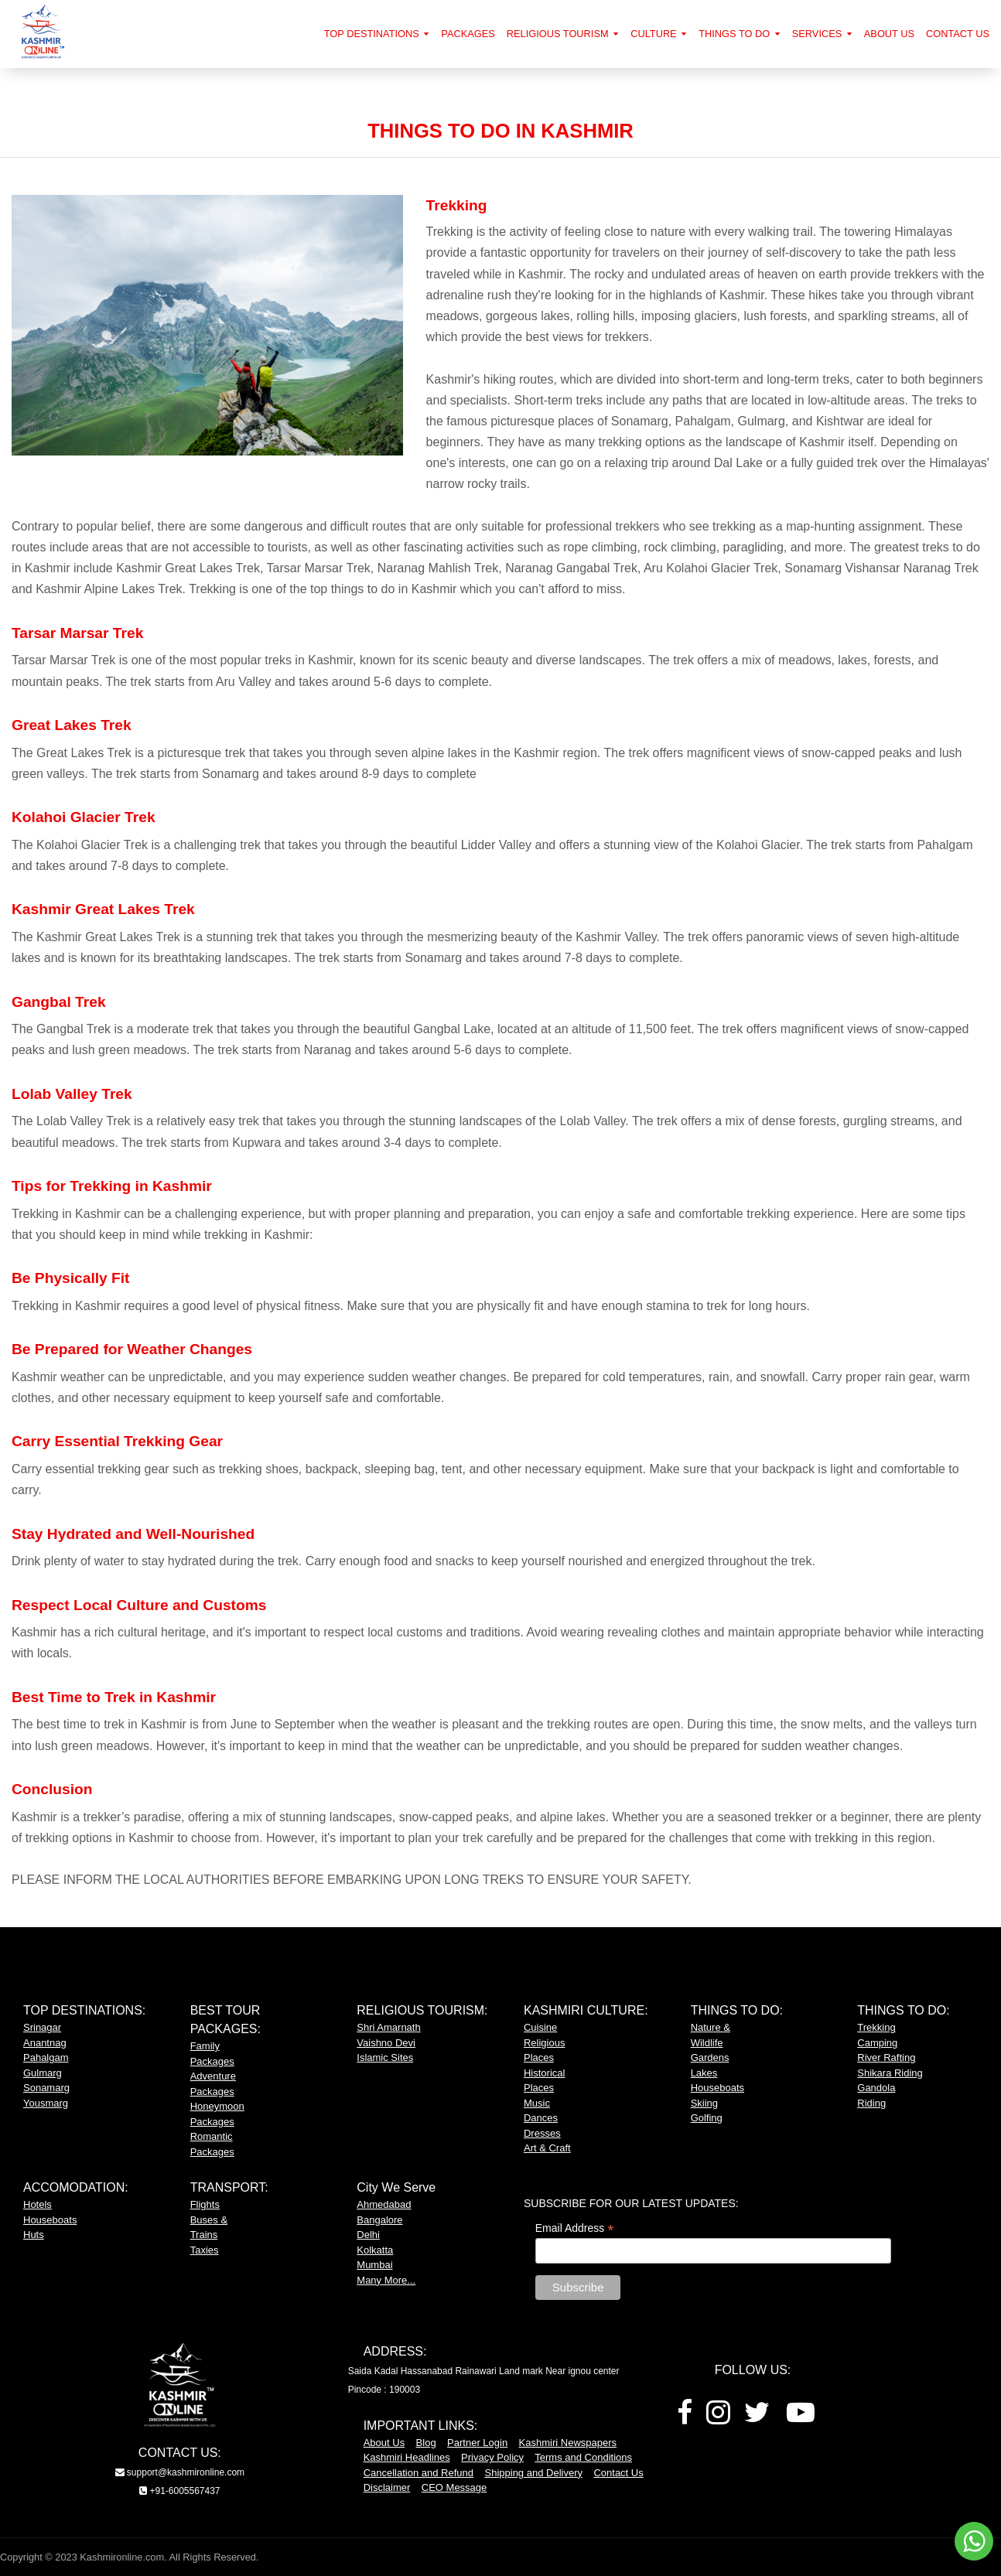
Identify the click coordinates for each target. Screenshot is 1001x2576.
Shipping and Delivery (533, 2473)
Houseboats (717, 2087)
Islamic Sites (385, 2057)
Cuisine (540, 2027)
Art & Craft (547, 2148)
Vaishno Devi (386, 2043)
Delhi (368, 2234)
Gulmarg (42, 2073)
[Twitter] (757, 2417)
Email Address (574, 2228)
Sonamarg (46, 2087)
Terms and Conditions (583, 2457)
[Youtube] (801, 2417)
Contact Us (618, 2473)
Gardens (710, 2057)
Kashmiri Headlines (407, 2457)
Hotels (37, 2204)
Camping (877, 2043)
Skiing (704, 2103)
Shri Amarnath (388, 2027)
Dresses (542, 2133)
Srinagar (42, 2027)
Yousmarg (45, 2103)
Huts (33, 2234)
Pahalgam (46, 2057)
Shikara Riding (890, 2073)
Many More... (386, 2280)
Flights (205, 2204)
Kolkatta (375, 2250)
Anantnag (45, 2043)
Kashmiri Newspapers (568, 2442)
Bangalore (379, 2220)
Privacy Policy (492, 2457)
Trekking (876, 2027)
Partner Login (477, 2442)
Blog (426, 2442)
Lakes (704, 2073)
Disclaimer (387, 2487)
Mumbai (374, 2265)
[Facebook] (684, 2417)
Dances (541, 2118)
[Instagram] (718, 2417)
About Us (384, 2442)
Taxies (204, 2250)
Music (537, 2103)
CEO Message (454, 2487)
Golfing (707, 2118)
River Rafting (886, 2057)
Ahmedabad (384, 2204)
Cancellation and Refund (418, 2473)
